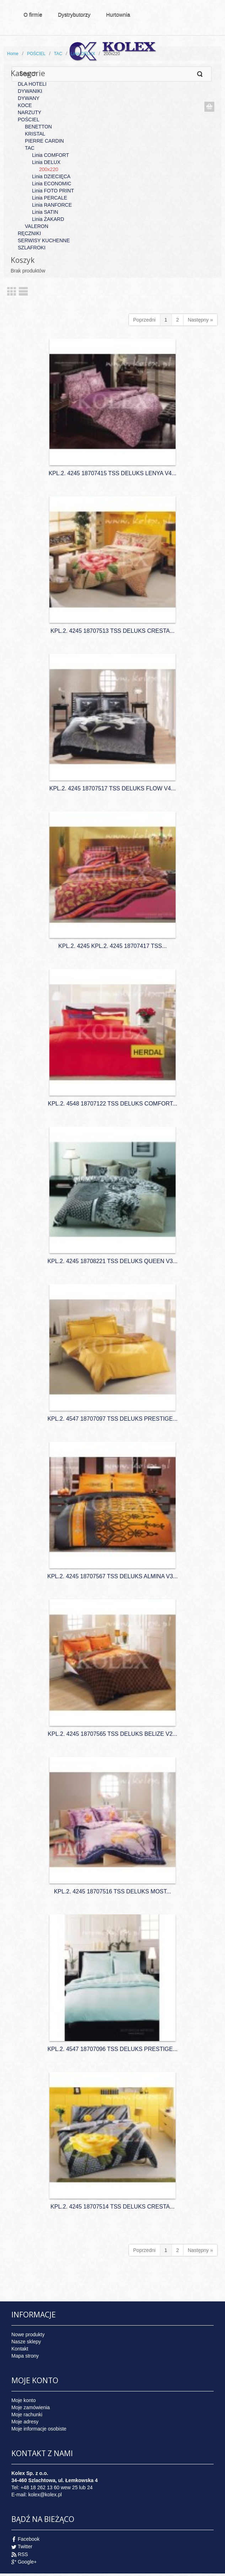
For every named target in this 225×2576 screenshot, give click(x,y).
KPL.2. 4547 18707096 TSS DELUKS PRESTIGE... (112, 2049)
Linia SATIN (45, 212)
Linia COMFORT (50, 155)
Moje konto (23, 2400)
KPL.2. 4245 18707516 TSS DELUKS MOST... (112, 1891)
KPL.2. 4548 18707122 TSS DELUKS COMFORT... (112, 1104)
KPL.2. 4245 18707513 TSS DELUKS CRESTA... (112, 631)
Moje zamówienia (30, 2407)
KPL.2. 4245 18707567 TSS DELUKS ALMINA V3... (112, 1576)
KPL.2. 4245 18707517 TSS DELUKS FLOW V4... (112, 788)
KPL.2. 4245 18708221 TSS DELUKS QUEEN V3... (112, 1261)
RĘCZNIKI (29, 233)
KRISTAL (35, 134)
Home (12, 53)
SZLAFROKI (31, 247)
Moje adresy (24, 2421)
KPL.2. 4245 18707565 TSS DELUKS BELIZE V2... (112, 1734)
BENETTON (38, 126)
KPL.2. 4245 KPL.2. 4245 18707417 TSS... (112, 946)
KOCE (25, 105)
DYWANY (28, 98)
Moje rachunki (26, 2414)
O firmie (32, 14)
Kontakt (19, 2349)
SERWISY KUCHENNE (44, 240)
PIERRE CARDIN (44, 141)
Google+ (27, 2562)
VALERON (36, 226)
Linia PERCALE (49, 198)
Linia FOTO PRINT (53, 191)
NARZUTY (29, 112)
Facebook (28, 2539)
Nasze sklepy (26, 2341)
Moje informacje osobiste (38, 2429)
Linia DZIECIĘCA (51, 176)
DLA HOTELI (32, 84)
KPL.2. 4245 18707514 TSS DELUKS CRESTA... (112, 2207)
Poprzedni (144, 320)
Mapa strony (25, 2356)
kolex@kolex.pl (44, 2494)
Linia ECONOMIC (51, 183)
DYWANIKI (30, 91)
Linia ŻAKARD (48, 219)
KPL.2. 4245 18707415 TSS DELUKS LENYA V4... (113, 473)
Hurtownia (118, 16)
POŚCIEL (36, 53)
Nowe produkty (27, 2334)
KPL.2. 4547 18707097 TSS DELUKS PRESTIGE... (112, 1419)
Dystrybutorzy (74, 14)
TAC (58, 53)
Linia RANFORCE (52, 205)
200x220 (48, 169)
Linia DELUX (83, 53)
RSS (23, 2554)
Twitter (25, 2546)
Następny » (200, 320)
